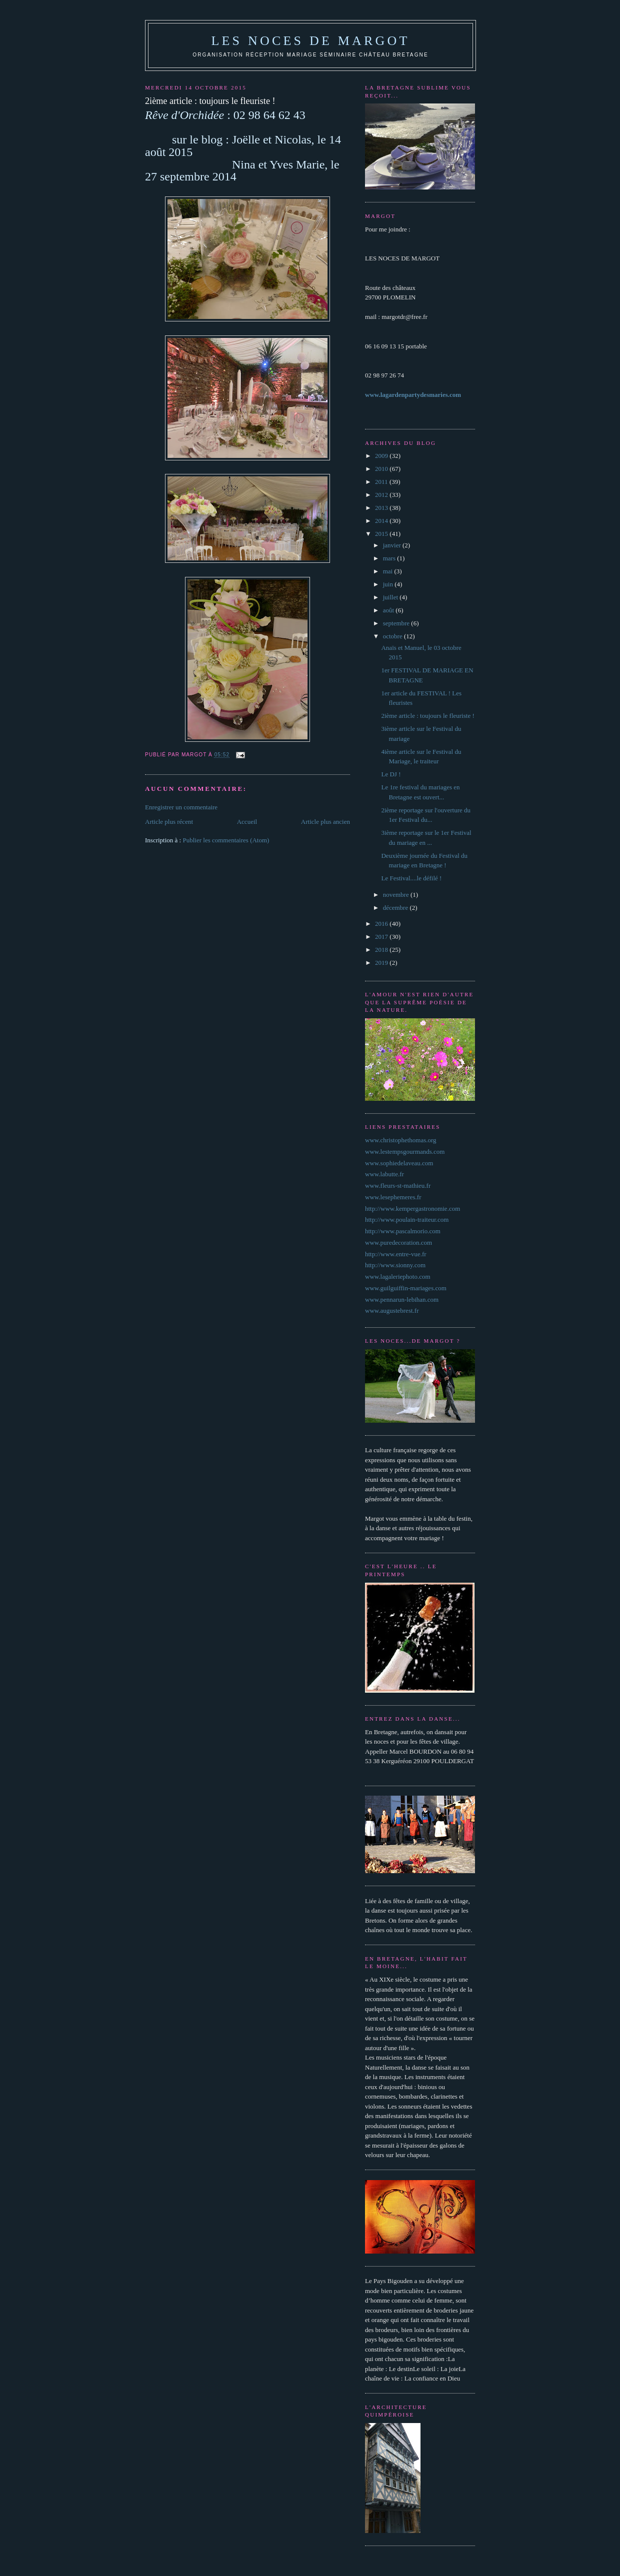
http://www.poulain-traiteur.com (406, 1219)
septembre (397, 623)
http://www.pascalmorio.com (402, 1231)
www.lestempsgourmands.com (404, 1151)
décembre (396, 907)
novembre (396, 894)
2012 (382, 494)
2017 (382, 936)
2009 (382, 455)
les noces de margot (310, 40)
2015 (382, 533)
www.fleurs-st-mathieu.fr (397, 1185)
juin (388, 584)
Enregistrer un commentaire (181, 807)
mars (390, 558)
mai (388, 571)
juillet (391, 597)
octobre (393, 636)
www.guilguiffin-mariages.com (405, 1288)
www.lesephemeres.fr (393, 1197)
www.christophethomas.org (400, 1140)
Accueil (247, 821)
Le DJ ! (390, 774)
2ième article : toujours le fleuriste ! (427, 715)
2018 (382, 949)
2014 (382, 520)
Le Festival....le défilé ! (411, 878)
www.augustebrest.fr (391, 1310)
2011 (382, 481)
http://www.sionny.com (395, 1265)
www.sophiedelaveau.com (399, 1163)
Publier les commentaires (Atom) (225, 840)
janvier (392, 545)
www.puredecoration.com (398, 1242)
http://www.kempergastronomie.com (412, 1208)
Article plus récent (169, 821)
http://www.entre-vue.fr (395, 1254)
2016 (382, 923)
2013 (382, 507)
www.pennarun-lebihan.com (401, 1299)
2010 (382, 468)
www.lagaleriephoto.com (397, 1276)
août (389, 610)
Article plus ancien (325, 821)
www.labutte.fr (384, 1174)
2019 (382, 962)
